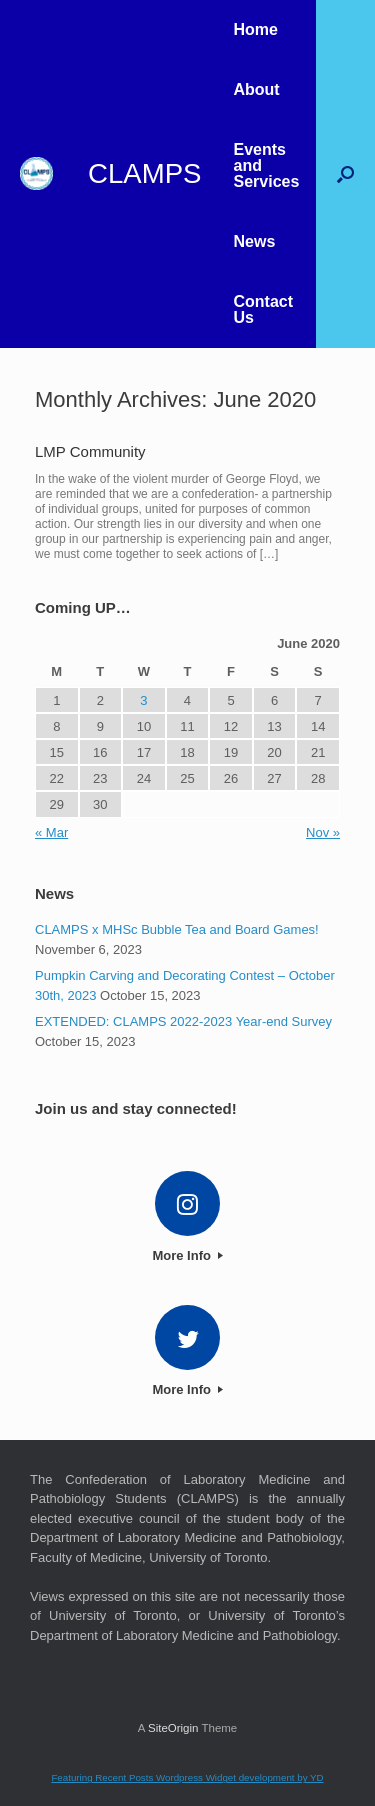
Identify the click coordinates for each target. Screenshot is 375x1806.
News (254, 241)
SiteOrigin (173, 1728)
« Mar (51, 832)
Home (255, 29)
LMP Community (90, 451)
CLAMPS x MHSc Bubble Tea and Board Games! (177, 929)
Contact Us (263, 309)
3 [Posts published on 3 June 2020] (143, 700)
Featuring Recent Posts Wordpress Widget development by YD (187, 1777)
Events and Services (266, 165)
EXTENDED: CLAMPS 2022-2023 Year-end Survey (183, 1021)
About (256, 89)
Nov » (323, 832)
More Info (187, 1255)
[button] (345, 174)
